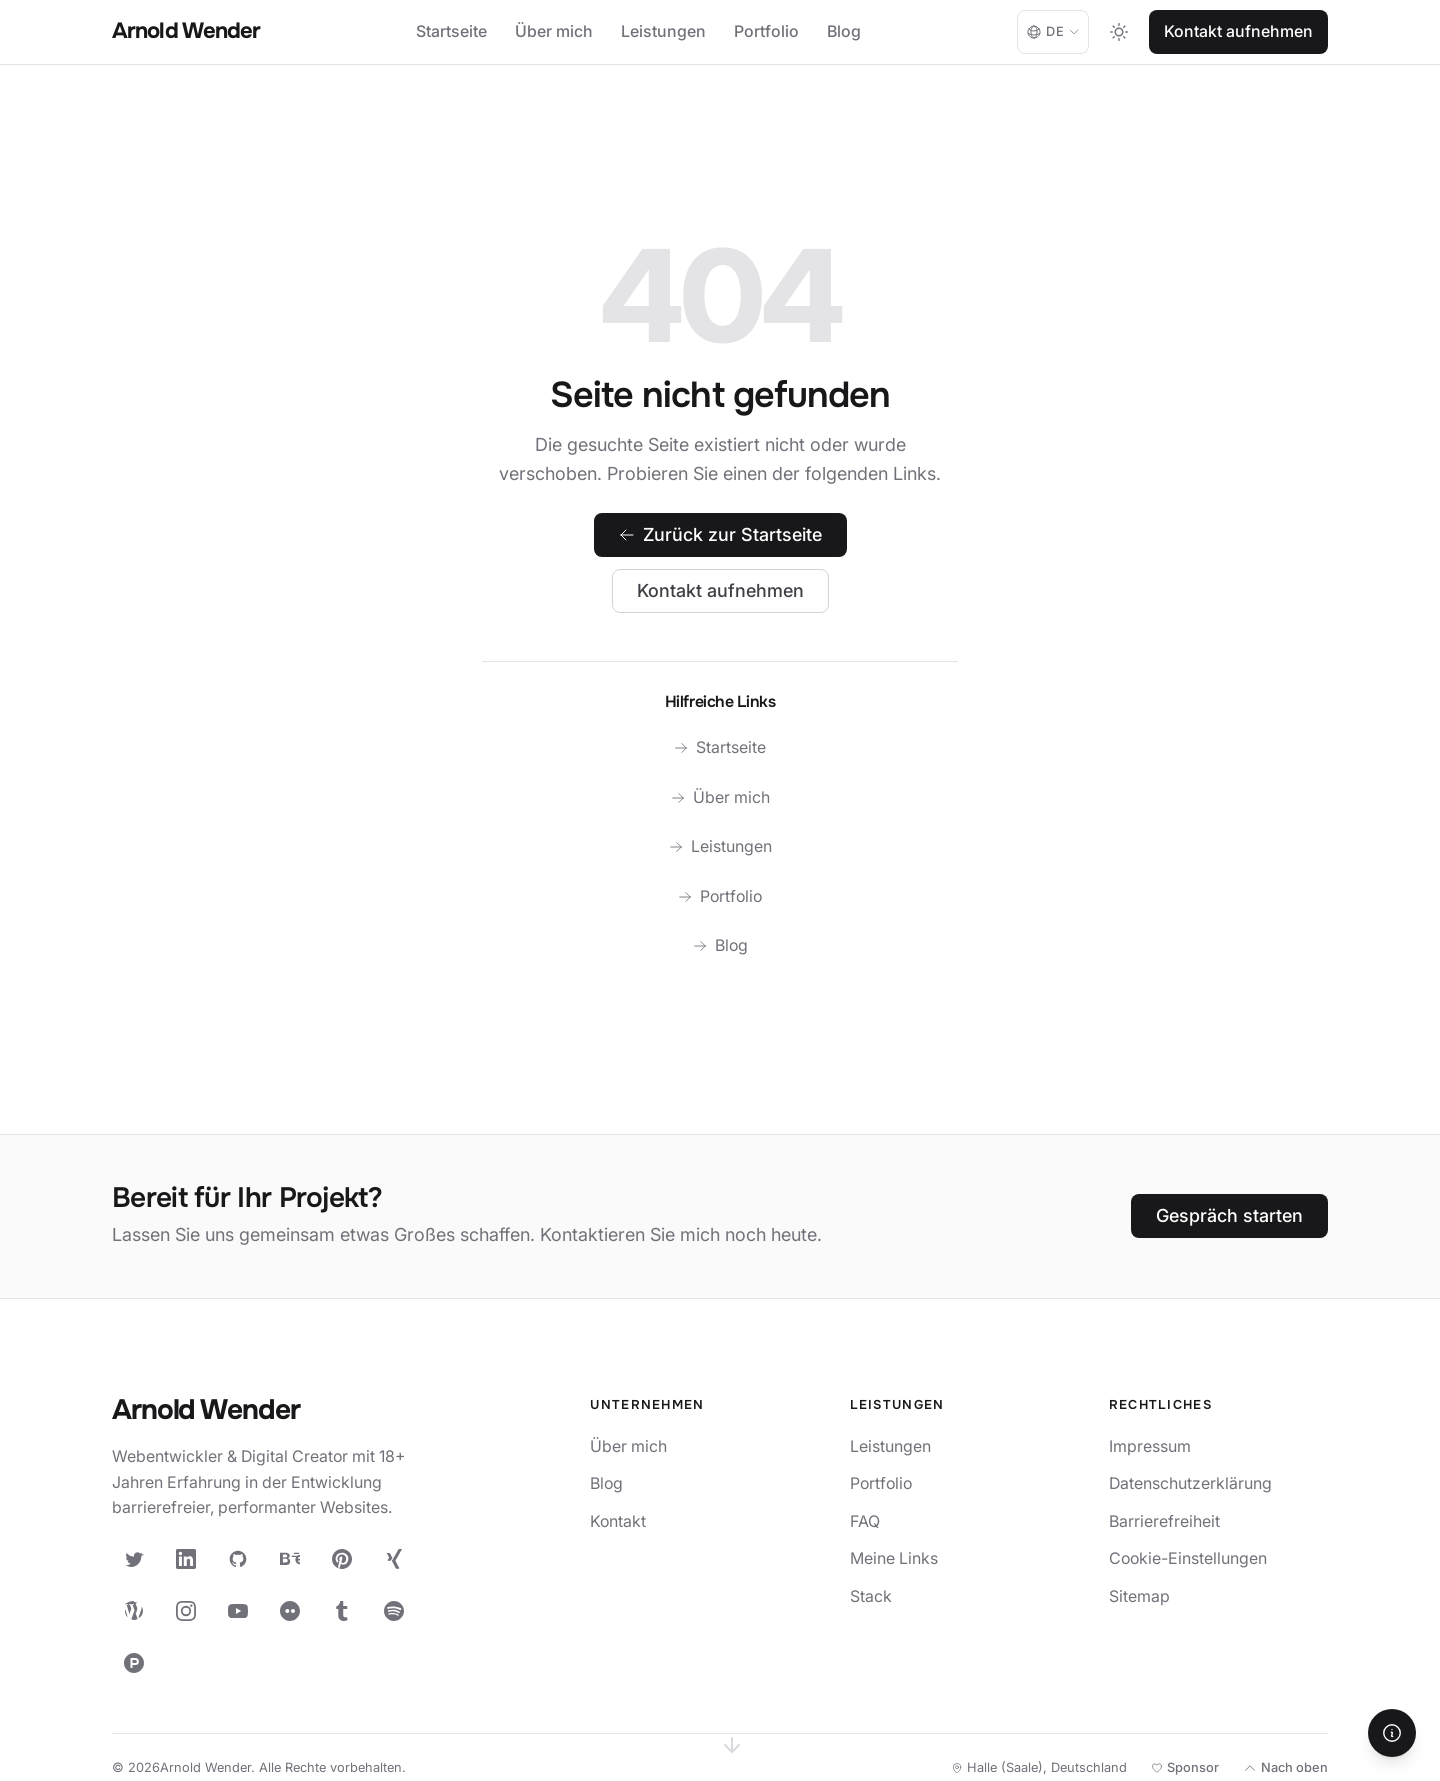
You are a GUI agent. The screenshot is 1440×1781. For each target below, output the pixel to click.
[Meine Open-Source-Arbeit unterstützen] (1185, 1768)
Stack (871, 1596)
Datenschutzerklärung (1190, 1483)
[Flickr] (290, 1611)
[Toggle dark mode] (1119, 32)
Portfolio (766, 31)
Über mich (554, 31)
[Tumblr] (342, 1611)
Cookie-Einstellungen (1188, 1558)
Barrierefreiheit (1164, 1521)
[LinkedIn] (186, 1559)
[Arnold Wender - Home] (186, 32)
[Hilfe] (1392, 1733)
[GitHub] (238, 1559)
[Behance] (290, 1559)
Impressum (1150, 1446)
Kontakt (618, 1521)
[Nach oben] (1285, 1768)
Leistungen (663, 31)
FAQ (865, 1521)
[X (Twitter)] (134, 1559)
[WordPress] (134, 1611)
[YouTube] (238, 1611)
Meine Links (894, 1558)
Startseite (451, 31)
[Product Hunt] (134, 1663)
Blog (844, 31)
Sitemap (1139, 1596)
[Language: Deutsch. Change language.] (1053, 32)
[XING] (394, 1559)
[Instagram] (186, 1611)
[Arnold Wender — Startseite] (272, 1411)
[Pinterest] (342, 1559)
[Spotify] (394, 1611)
